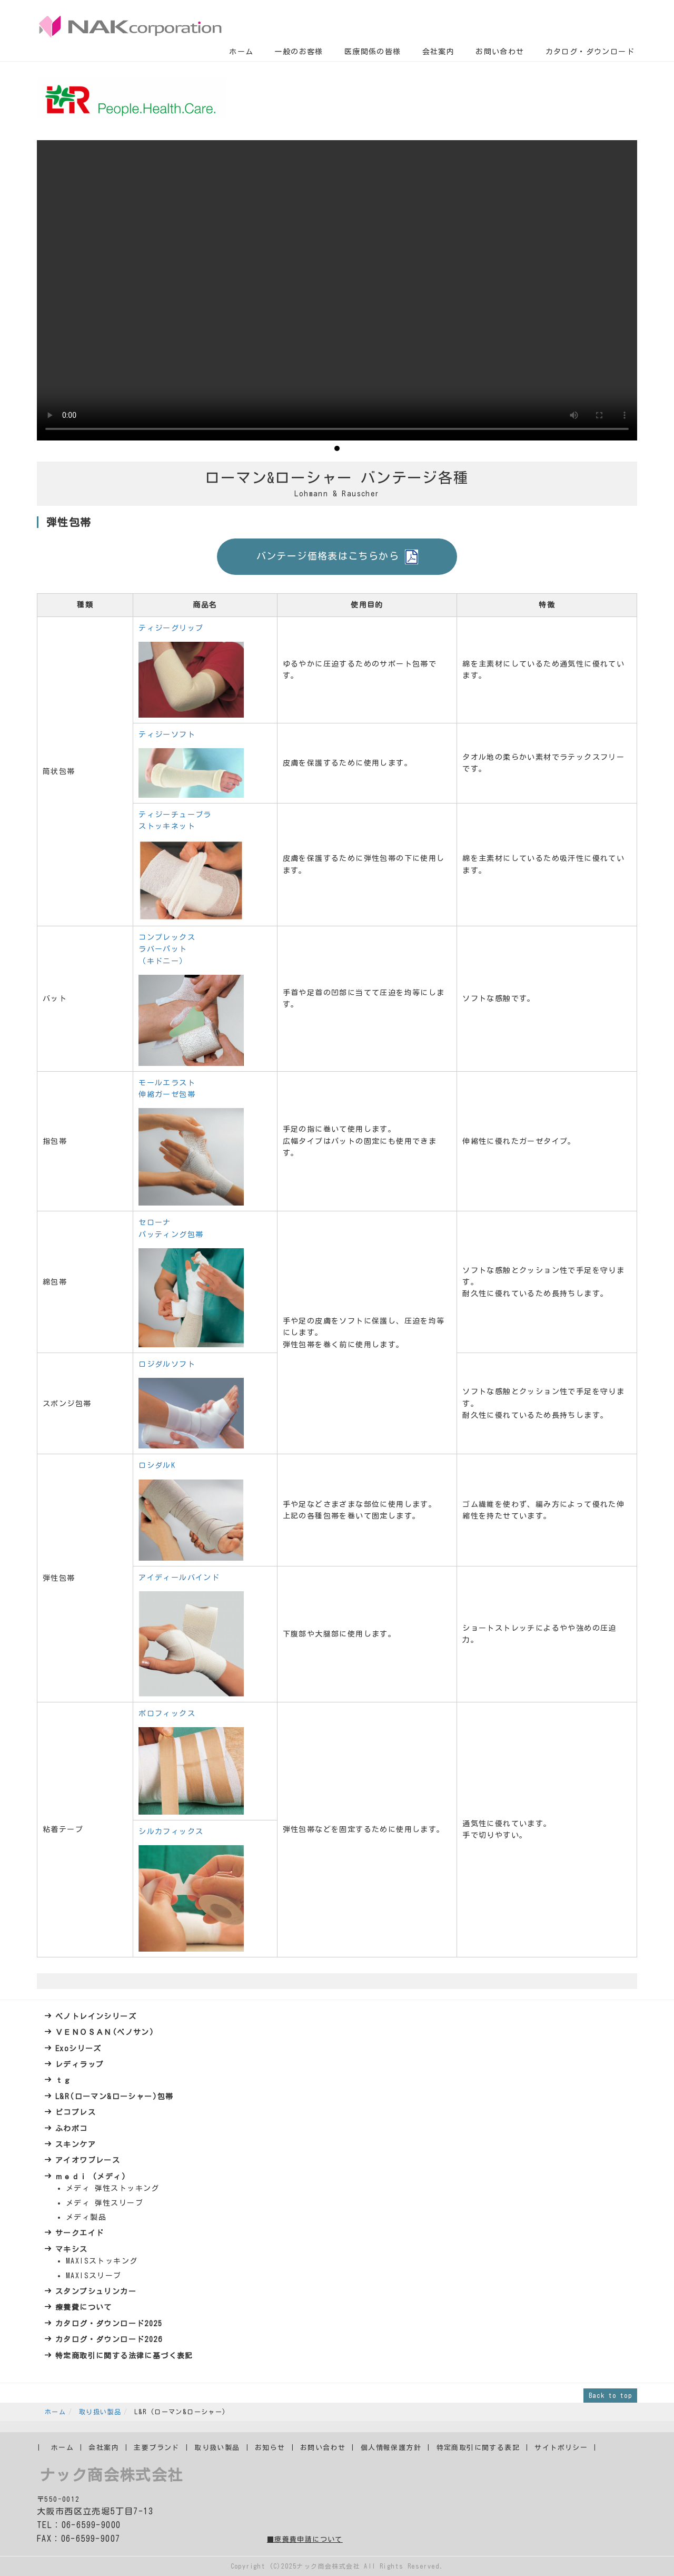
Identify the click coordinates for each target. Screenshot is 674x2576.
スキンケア (75, 2144)
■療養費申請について (305, 2539)
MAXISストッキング (101, 2261)
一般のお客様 (298, 51)
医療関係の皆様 (372, 51)
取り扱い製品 (100, 2411)
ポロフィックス (166, 1713)
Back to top (610, 2395)
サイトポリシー (561, 2447)
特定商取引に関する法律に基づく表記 (124, 2355)
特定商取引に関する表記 (478, 2447)
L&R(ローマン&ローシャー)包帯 (114, 2096)
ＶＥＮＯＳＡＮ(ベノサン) (104, 2032)
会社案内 (438, 51)
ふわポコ (71, 2128)
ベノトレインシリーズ (95, 2016)
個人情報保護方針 (391, 2447)
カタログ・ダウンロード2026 (108, 2339)
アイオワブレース (87, 2160)
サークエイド (79, 2233)
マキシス (71, 2249)
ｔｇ (63, 2080)
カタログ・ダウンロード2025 (108, 2323)
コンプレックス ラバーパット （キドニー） (166, 949)
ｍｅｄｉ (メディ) (90, 2176)
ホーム (241, 51)
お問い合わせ (499, 51)
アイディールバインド (179, 1577)
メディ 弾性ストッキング (113, 2188)
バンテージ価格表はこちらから (337, 557)
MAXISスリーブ (94, 2275)
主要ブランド (156, 2447)
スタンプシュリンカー (95, 2291)
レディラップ (79, 2064)
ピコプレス (75, 2112)
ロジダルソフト (166, 1364)
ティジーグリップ (170, 628)
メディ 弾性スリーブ (104, 2203)
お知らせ (270, 2447)
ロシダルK (156, 1465)
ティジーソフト (166, 734)
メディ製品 (86, 2217)
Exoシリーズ (78, 2048)
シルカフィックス (170, 1831)
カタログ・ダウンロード (590, 51)
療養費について (83, 2307)
